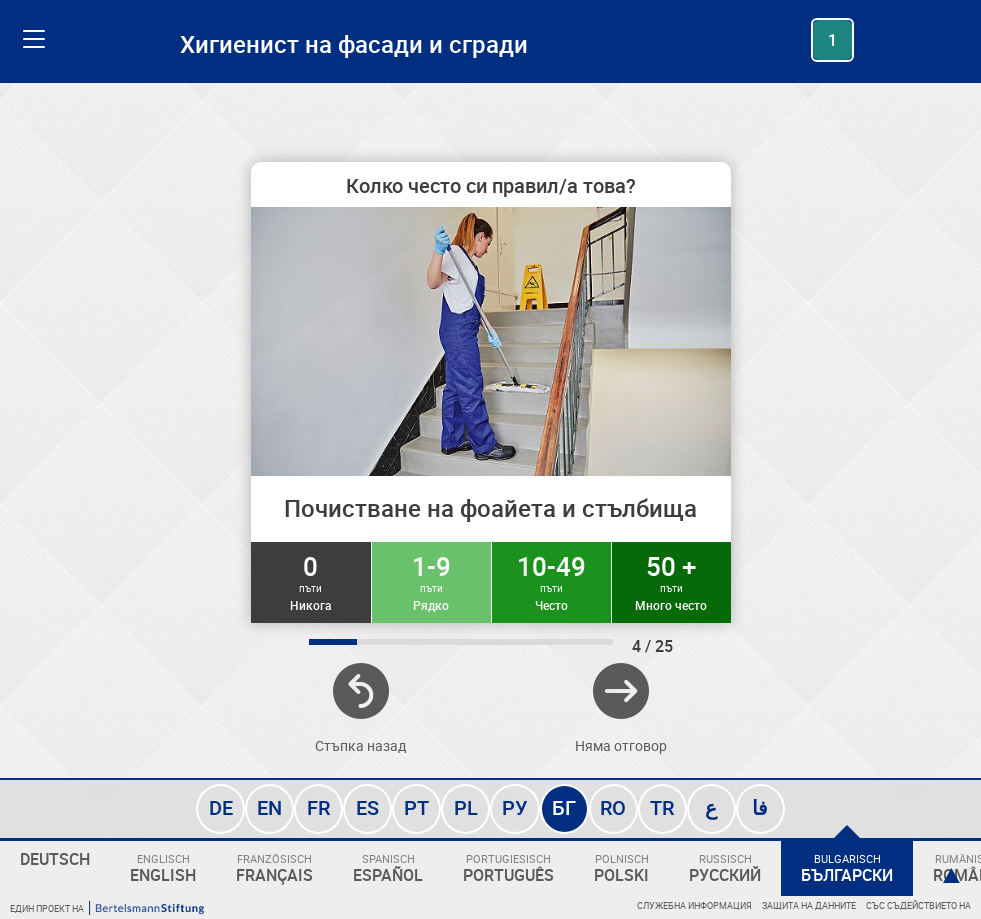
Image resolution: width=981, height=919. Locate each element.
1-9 (431, 581)
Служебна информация (694, 905)
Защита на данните (809, 905)
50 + (671, 581)
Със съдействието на (918, 905)
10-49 (551, 581)
